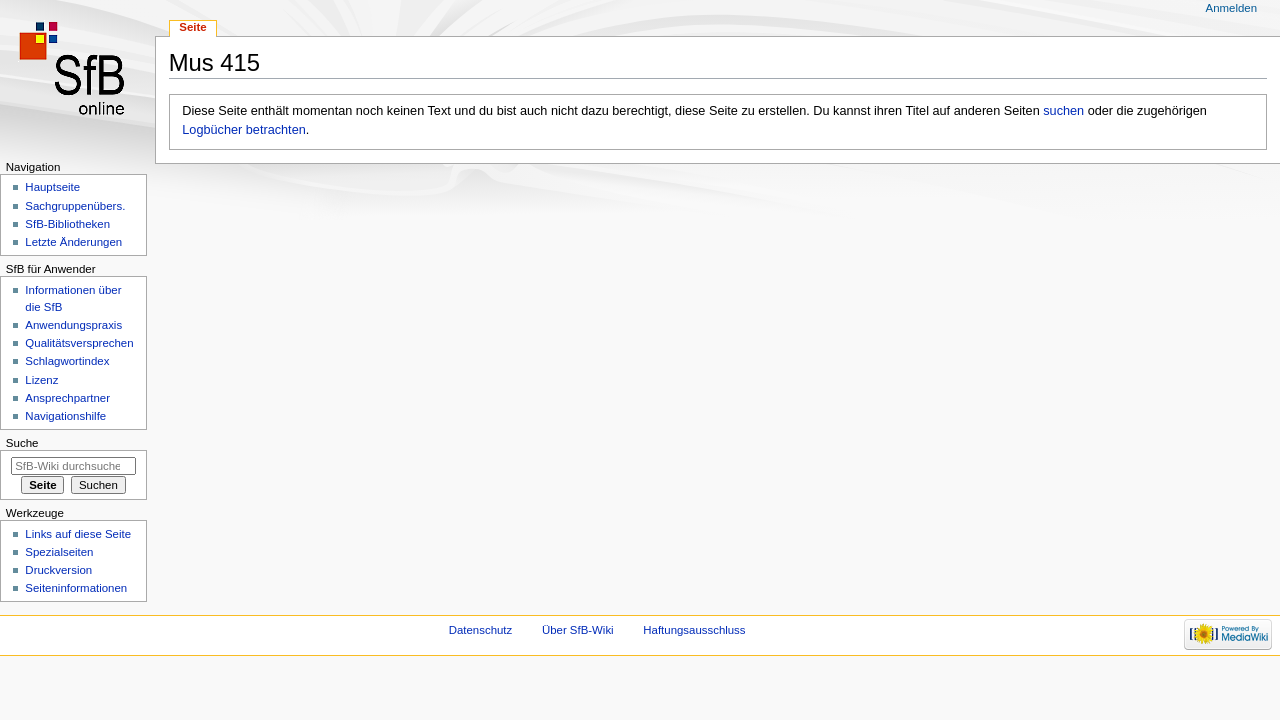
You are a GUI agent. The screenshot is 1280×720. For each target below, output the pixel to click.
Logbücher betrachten (243, 130)
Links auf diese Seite (78, 534)
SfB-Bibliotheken (67, 224)
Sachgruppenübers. (75, 206)
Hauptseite (52, 187)
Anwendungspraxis (73, 325)
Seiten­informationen (76, 588)
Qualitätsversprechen (79, 343)
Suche (22, 443)
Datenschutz (481, 630)
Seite (192, 27)
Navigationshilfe (65, 416)
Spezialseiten (59, 552)
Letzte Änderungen (73, 242)
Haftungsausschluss (694, 630)
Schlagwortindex (67, 361)
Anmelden (1232, 8)
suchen (1063, 111)
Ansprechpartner (67, 398)
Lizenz (41, 380)
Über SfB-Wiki (578, 630)
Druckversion (58, 570)
